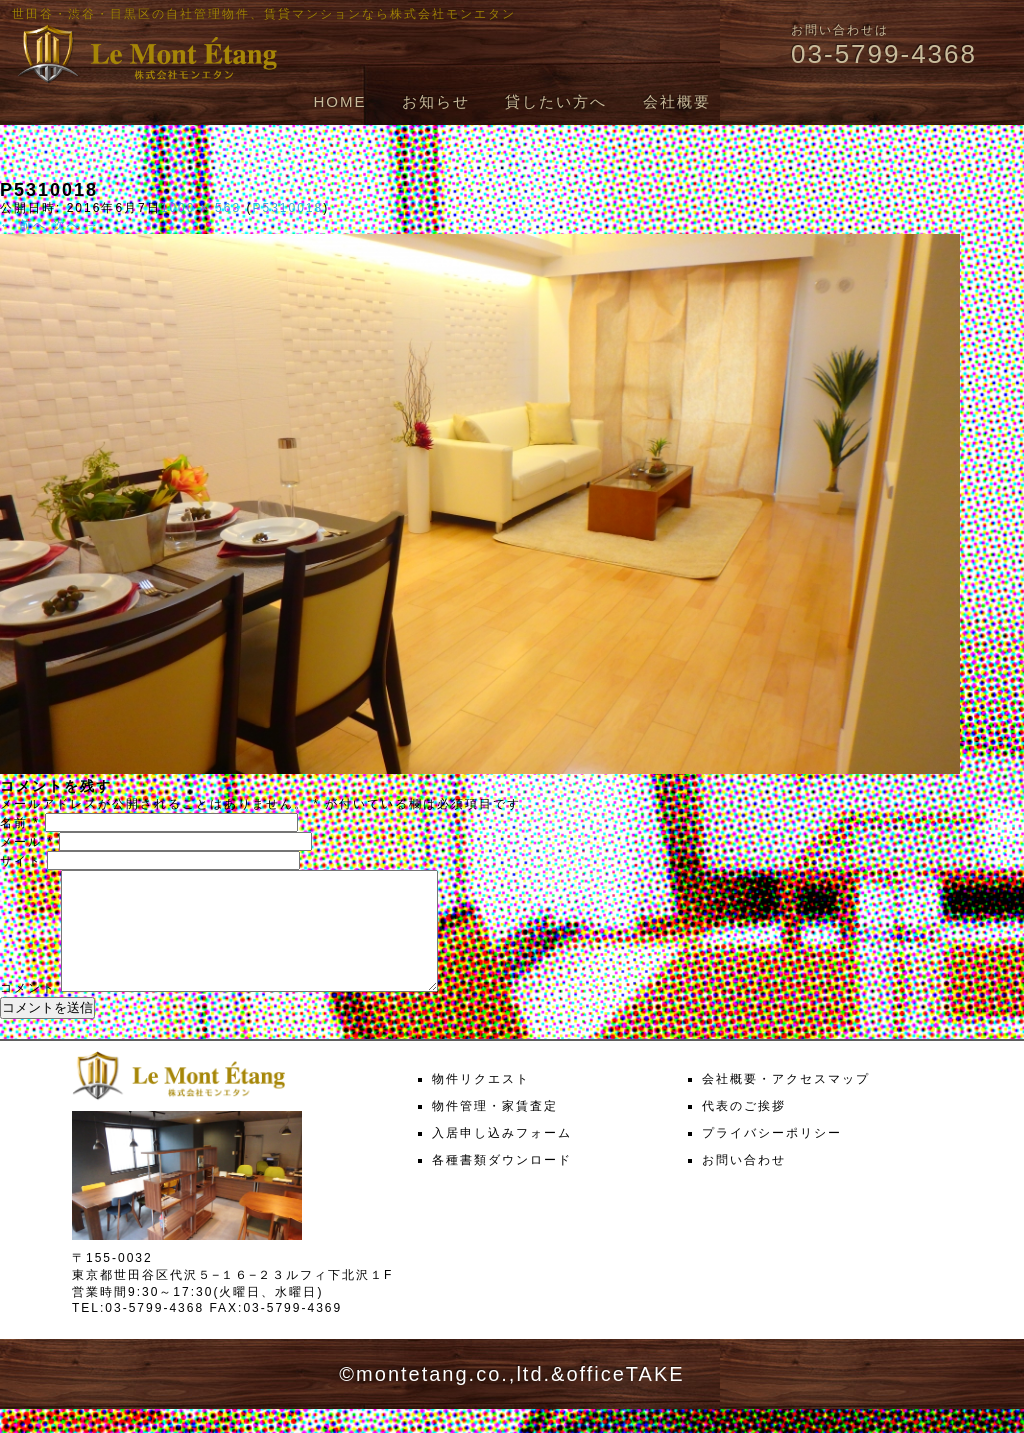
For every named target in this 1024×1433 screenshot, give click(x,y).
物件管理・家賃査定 (495, 1130)
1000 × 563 (201, 208)
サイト (21, 861)
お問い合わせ (744, 1184)
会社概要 (677, 101)
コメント (28, 1012)
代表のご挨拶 (744, 1130)
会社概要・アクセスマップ (786, 1103)
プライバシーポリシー (772, 1157)
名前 (20, 823)
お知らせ (436, 101)
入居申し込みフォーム (502, 1157)
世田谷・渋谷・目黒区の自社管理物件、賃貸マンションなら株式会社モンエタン (264, 14)
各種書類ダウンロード (502, 1184)
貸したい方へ (556, 101)
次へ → (76, 225)
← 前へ (23, 225)
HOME (339, 101)
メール (27, 842)
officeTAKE (625, 1398)
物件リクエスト (481, 1103)
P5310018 (287, 208)
